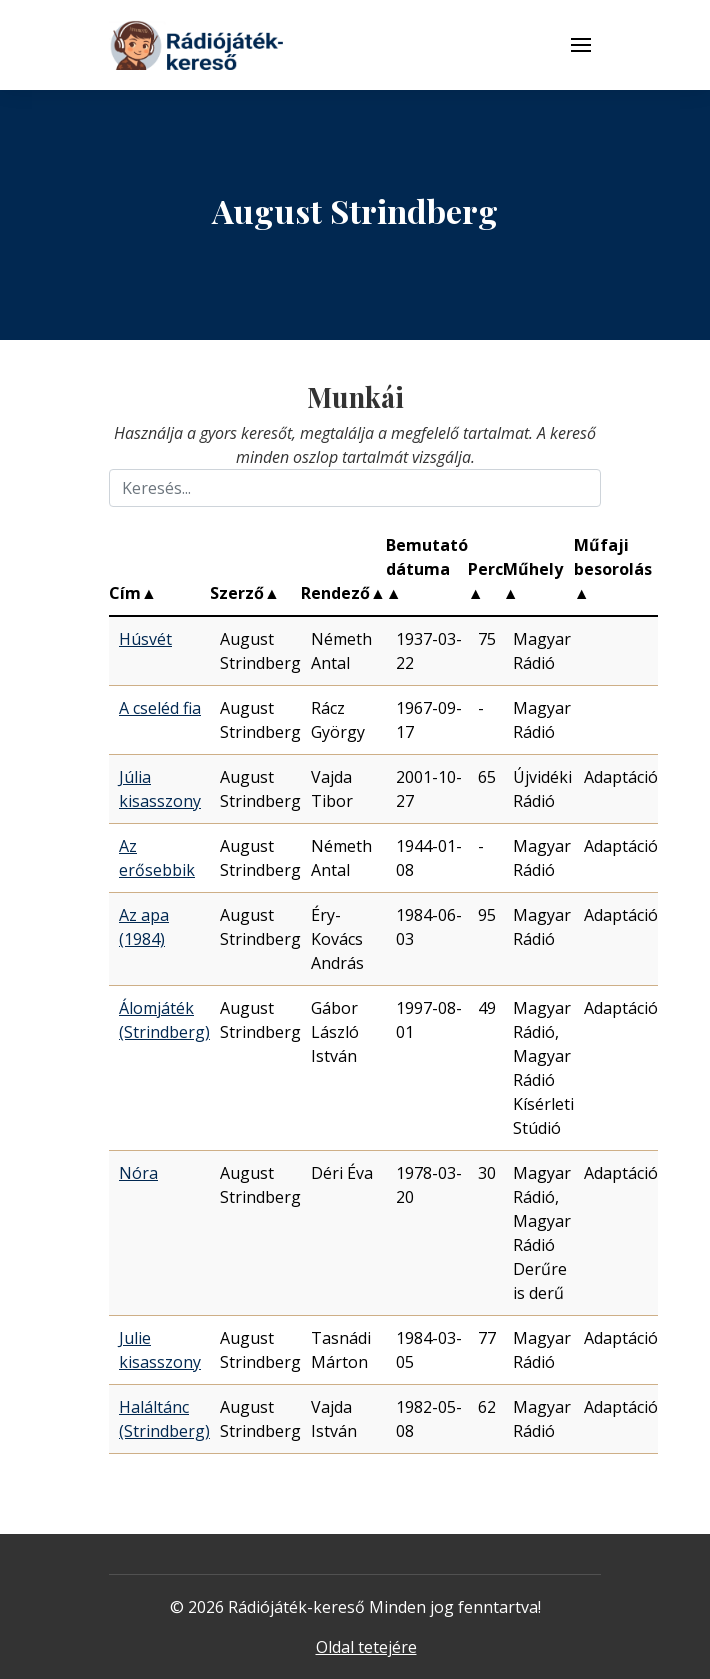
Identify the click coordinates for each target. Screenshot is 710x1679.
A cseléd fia (160, 708)
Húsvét (145, 639)
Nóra (138, 1173)
